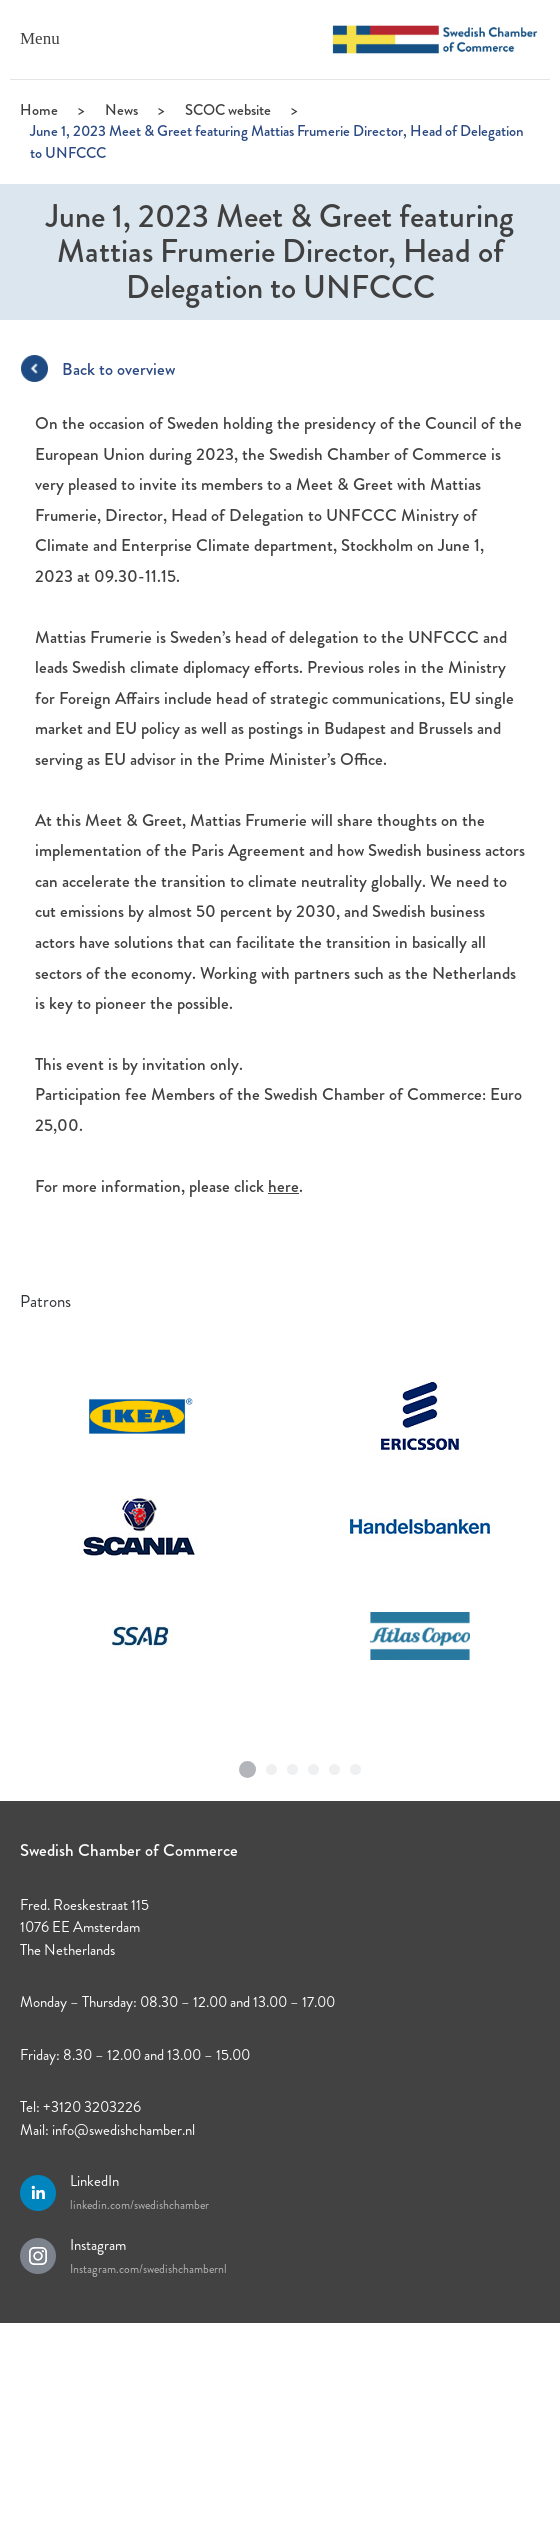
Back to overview (118, 369)
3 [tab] (293, 1765)
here (283, 1186)
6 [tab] (356, 1765)
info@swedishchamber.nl (123, 2130)
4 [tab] (314, 1765)
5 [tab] (335, 1765)
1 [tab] (248, 1762)
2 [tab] (272, 1765)
